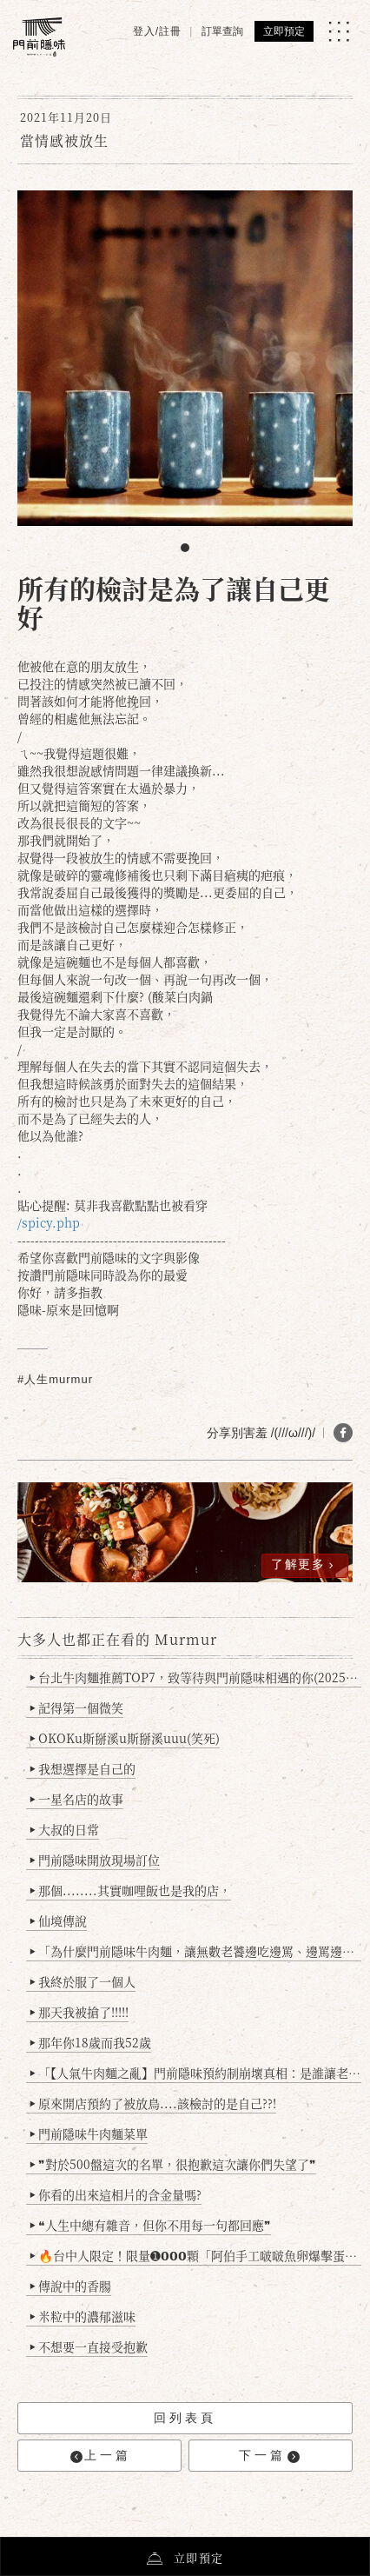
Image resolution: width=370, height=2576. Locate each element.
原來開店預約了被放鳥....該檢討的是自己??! (153, 2103)
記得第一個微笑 (77, 1707)
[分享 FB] (343, 1432)
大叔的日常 (65, 1829)
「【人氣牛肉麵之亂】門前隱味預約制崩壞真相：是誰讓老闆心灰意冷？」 (196, 2072)
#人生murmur (55, 1379)
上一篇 (100, 2455)
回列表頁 (185, 2418)
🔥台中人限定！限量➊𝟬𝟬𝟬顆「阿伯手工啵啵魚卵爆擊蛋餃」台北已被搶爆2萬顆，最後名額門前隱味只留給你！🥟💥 (196, 2255)
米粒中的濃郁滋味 (83, 2316)
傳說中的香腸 (71, 2285)
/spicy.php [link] (48, 1222)
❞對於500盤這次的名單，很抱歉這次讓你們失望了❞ (173, 2164)
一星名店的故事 (77, 1798)
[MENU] (338, 31)
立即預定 (284, 31)
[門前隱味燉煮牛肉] (39, 37)
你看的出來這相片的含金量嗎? (116, 2194)
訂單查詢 (222, 31)
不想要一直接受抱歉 (89, 2346)
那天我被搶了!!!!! (79, 2011)
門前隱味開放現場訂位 (95, 1859)
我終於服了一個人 (83, 1981)
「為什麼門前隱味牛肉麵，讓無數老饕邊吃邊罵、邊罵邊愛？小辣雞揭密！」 (196, 1951)
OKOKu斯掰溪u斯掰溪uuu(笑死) (125, 1738)
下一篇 (269, 2455)
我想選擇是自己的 (83, 1768)
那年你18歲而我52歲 (91, 2042)
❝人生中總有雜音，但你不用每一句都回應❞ (151, 2224)
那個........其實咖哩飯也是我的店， (131, 1890)
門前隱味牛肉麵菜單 (89, 2133)
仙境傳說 (59, 1920)
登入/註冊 (157, 31)
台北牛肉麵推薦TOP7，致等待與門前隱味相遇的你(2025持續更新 (196, 1677)
